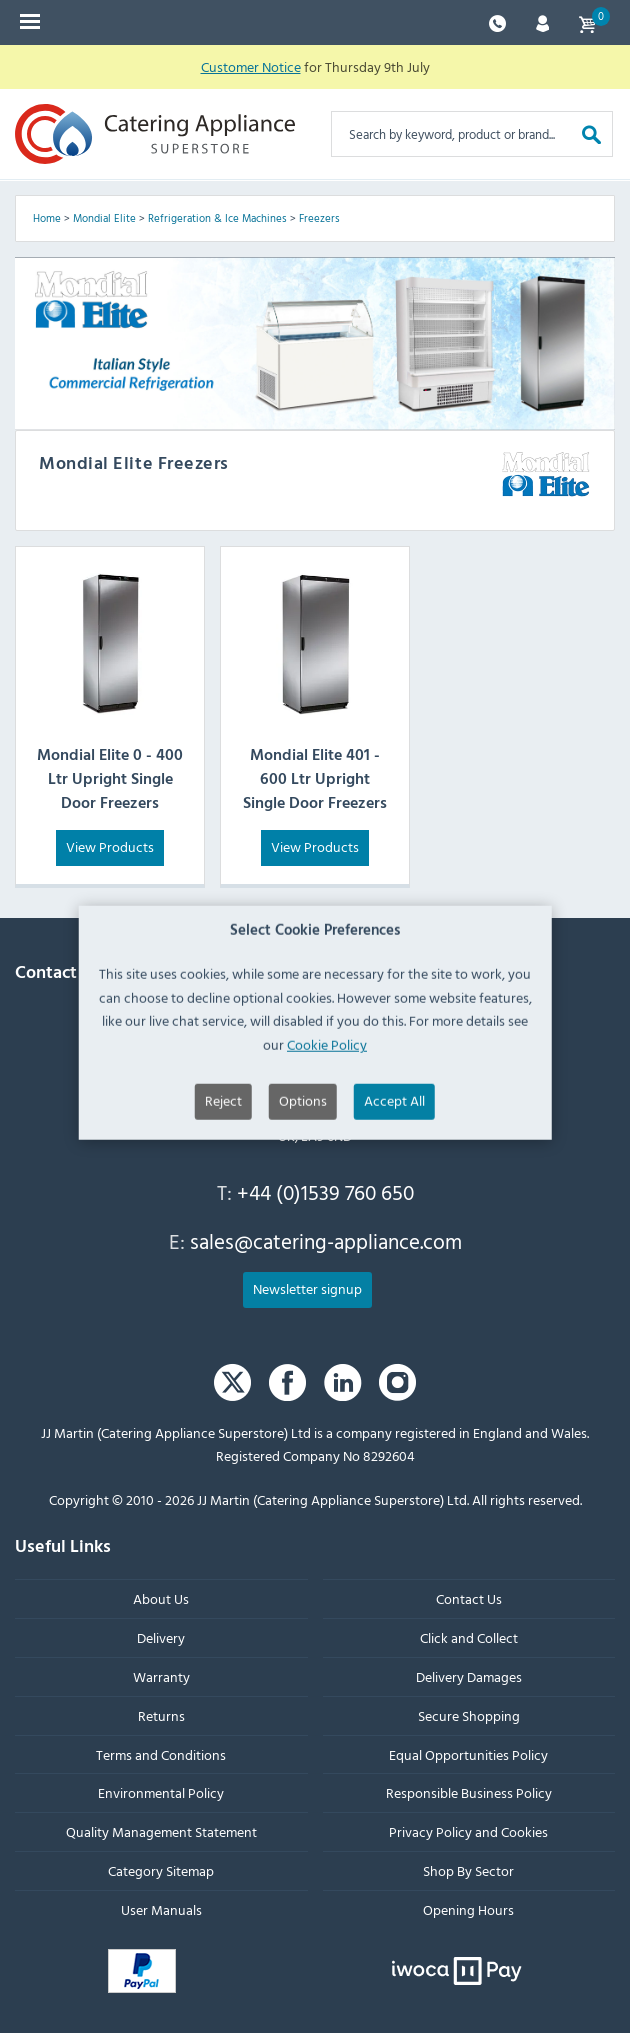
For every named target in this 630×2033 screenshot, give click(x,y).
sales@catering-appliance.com (326, 1242)
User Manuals (161, 1909)
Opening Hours (468, 1909)
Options (303, 1187)
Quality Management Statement (161, 1831)
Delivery (161, 1637)
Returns (161, 1715)
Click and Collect (469, 1637)
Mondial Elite (104, 218)
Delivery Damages (469, 1676)
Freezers (319, 218)
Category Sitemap (161, 1870)
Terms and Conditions (161, 1754)
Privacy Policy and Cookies (468, 1831)
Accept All (394, 1187)
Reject (223, 1187)
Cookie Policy (327, 1131)
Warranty (161, 1676)
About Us (161, 1599)
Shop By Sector (468, 1870)
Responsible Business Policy (469, 1793)
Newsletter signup (307, 1288)
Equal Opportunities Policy (468, 1754)
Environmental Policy (161, 1793)
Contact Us (469, 1599)
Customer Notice (251, 66)
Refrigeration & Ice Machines (217, 218)
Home (47, 218)
